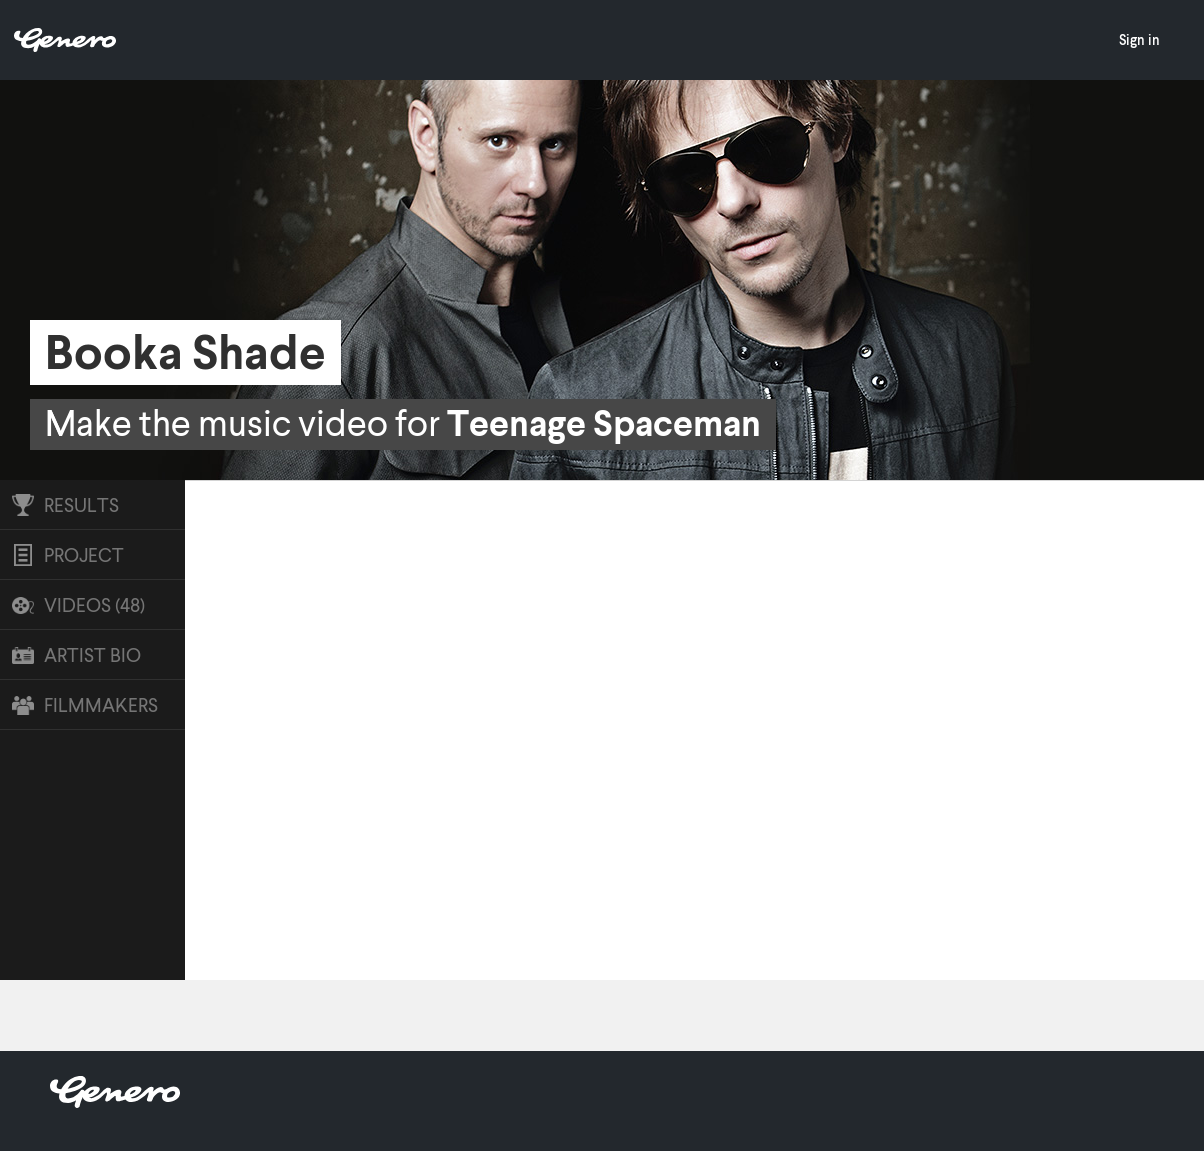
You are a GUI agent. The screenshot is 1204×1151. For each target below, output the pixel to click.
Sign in (1139, 39)
